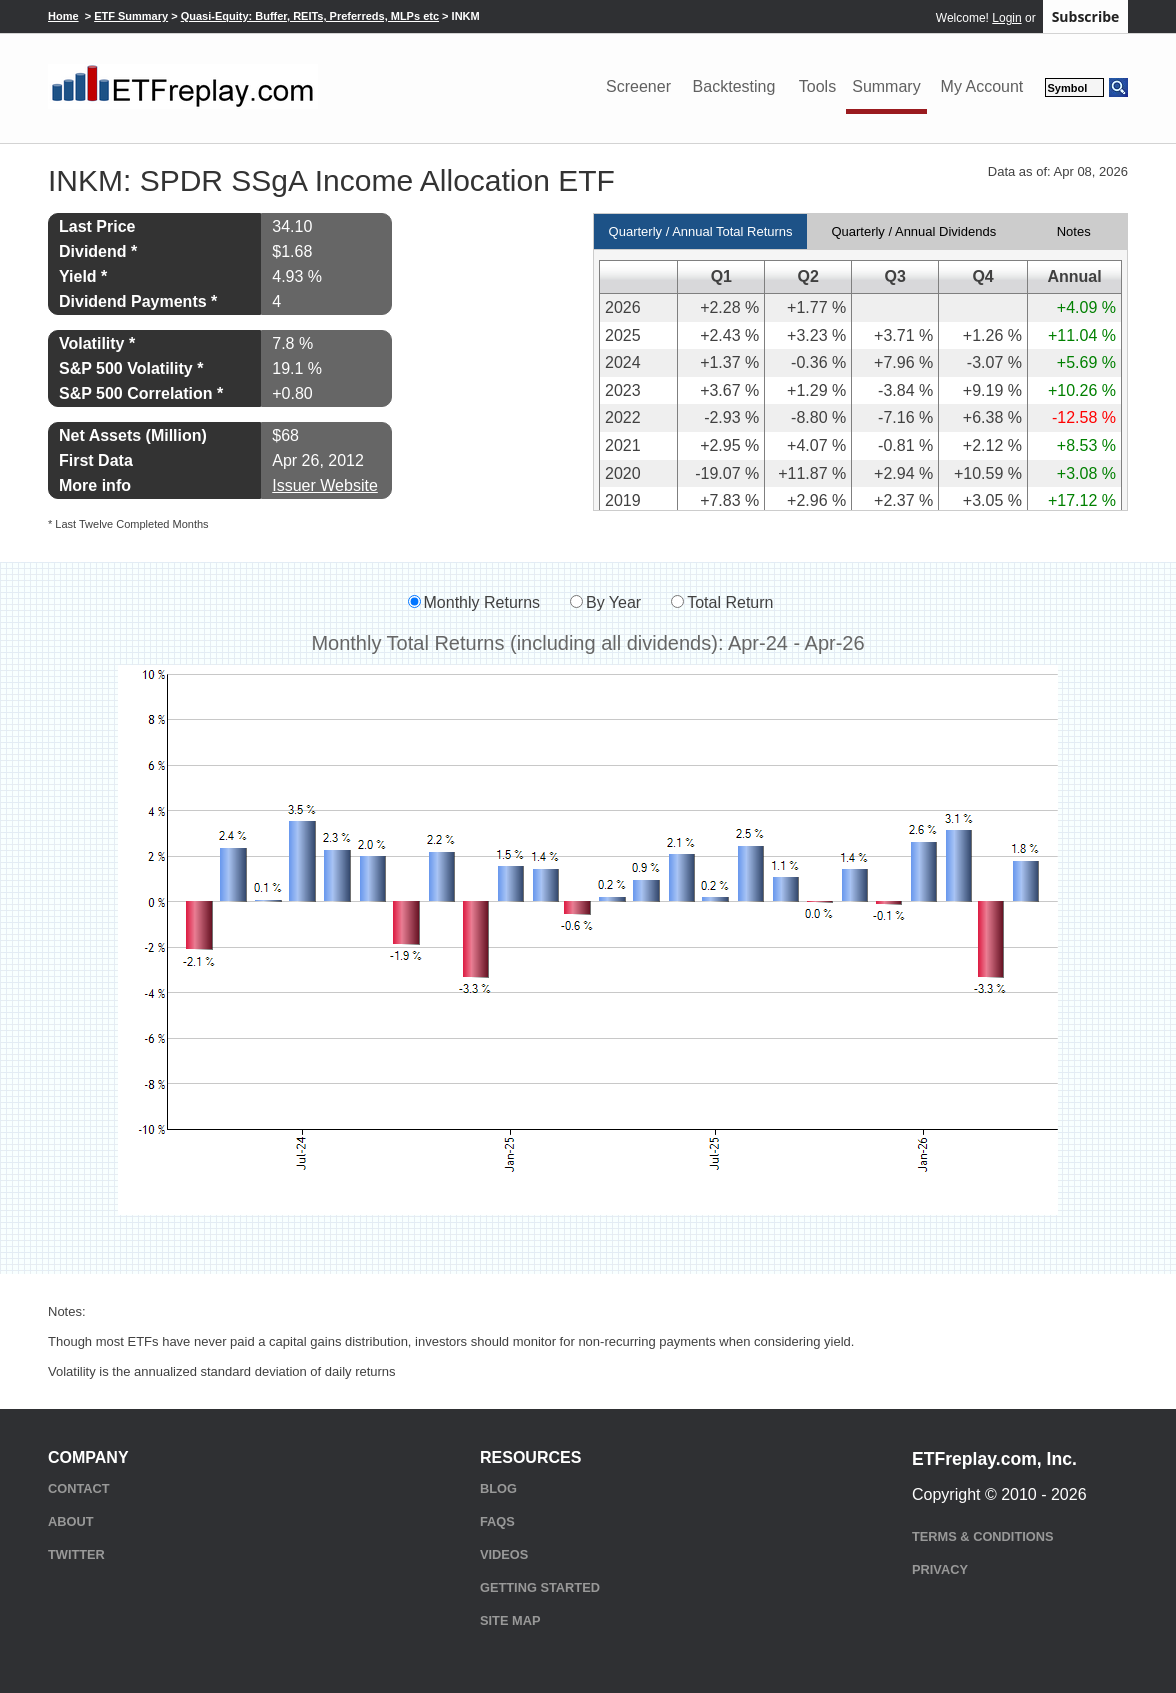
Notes (1074, 231)
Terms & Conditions (982, 1536)
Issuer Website (325, 485)
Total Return (730, 602)
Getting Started (540, 1587)
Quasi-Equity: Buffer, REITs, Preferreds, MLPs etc (310, 16)
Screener (638, 86)
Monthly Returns (482, 602)
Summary (886, 86)
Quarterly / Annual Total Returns (701, 231)
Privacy (940, 1569)
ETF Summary (131, 16)
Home (63, 16)
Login (1006, 18)
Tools (817, 86)
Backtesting (734, 86)
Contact (79, 1488)
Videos (504, 1554)
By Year (613, 602)
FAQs (497, 1521)
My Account (982, 86)
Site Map (510, 1620)
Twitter (76, 1554)
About (71, 1521)
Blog (498, 1488)
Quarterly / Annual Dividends (913, 231)
